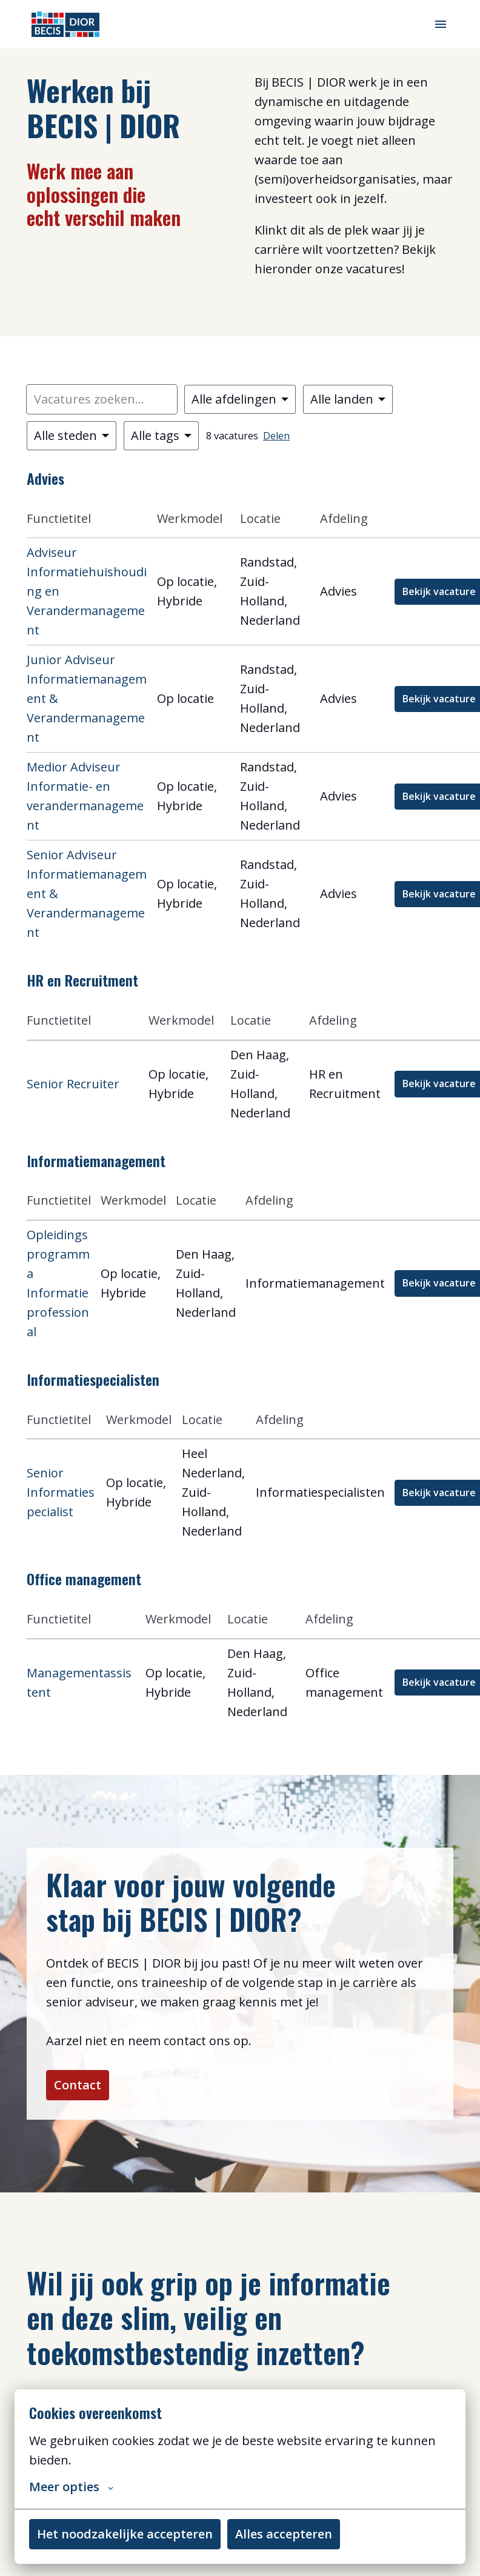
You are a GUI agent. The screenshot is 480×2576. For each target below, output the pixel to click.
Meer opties (71, 2487)
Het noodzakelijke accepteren (125, 2534)
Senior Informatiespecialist (61, 1492)
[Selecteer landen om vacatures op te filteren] (348, 399)
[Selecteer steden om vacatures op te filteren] (71, 435)
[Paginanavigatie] (440, 24)
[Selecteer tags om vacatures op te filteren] (161, 435)
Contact (77, 2085)
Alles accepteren (283, 2534)
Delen (276, 435)
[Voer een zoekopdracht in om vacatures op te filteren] (102, 399)
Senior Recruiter (73, 1084)
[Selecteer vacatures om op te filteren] (240, 399)
